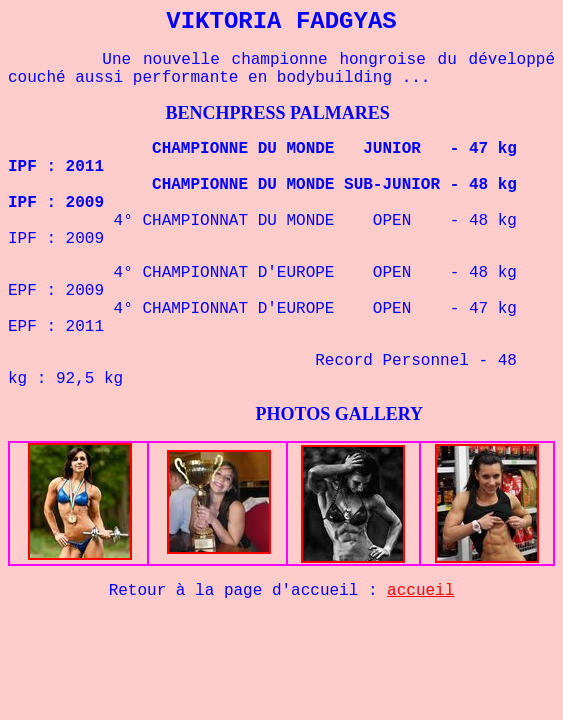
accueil (420, 591)
